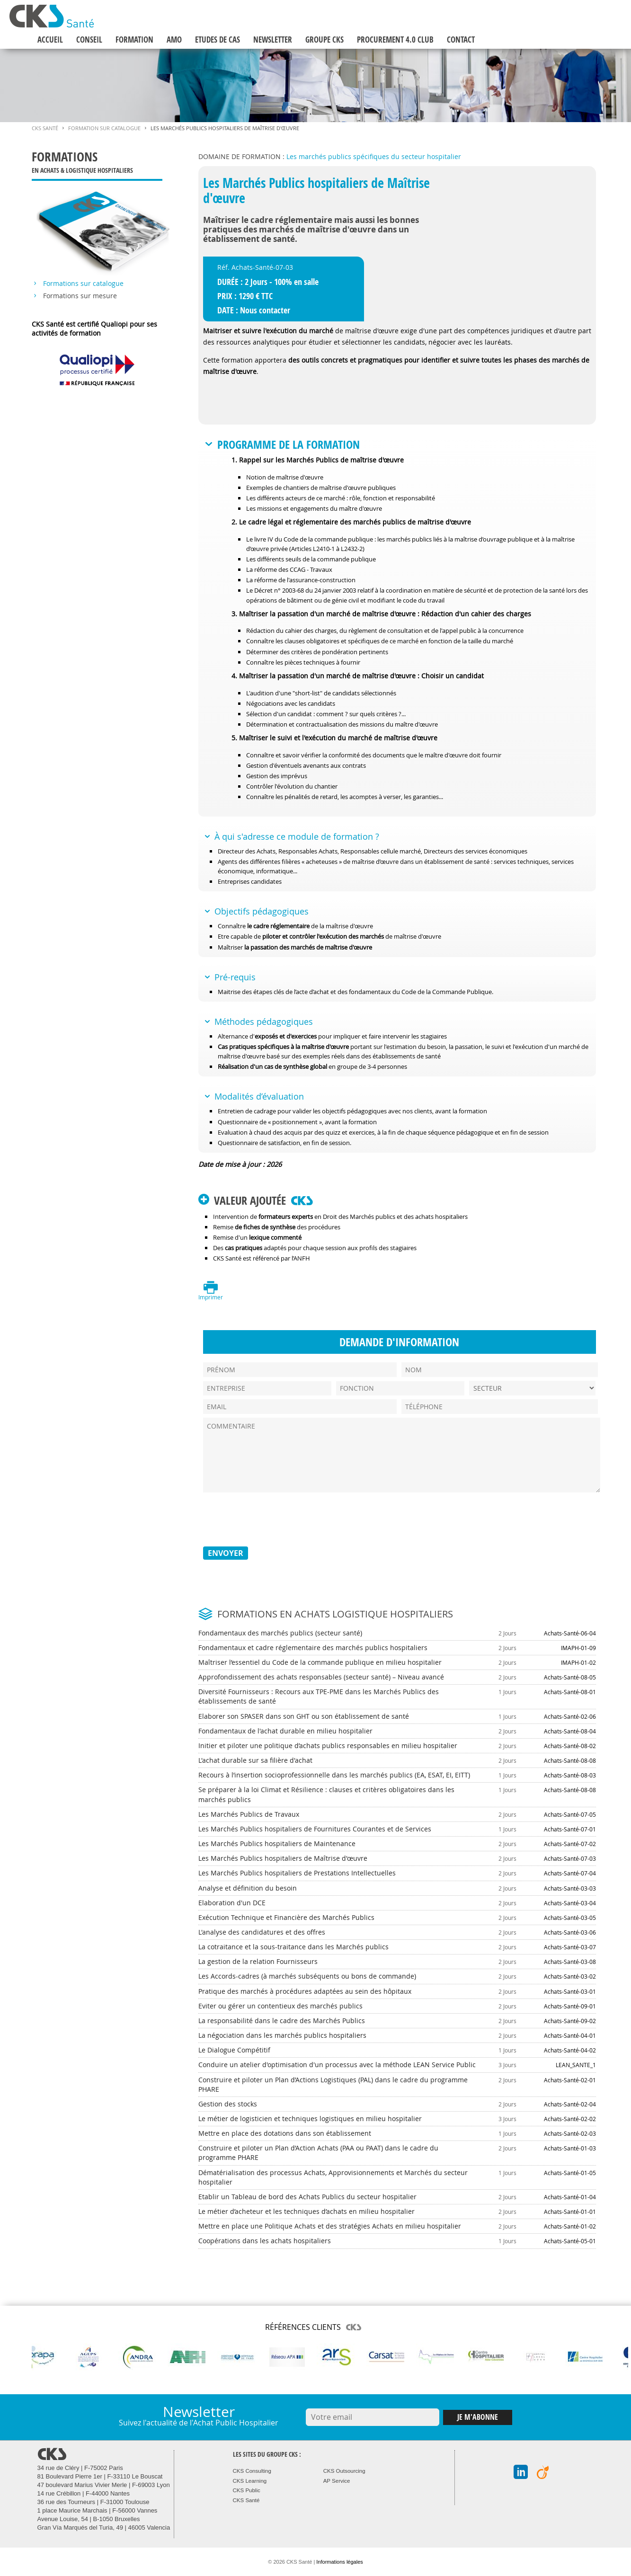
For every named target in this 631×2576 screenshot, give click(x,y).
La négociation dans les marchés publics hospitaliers (282, 2035)
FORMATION (134, 39)
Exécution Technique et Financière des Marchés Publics (286, 1917)
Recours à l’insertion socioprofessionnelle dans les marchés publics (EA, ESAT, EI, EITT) (334, 1774)
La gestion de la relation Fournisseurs (258, 1961)
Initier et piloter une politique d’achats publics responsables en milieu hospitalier (327, 1745)
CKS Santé (45, 128)
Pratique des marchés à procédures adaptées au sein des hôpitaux (304, 1991)
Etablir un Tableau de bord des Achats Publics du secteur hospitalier (307, 2196)
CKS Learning (250, 2481)
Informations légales (339, 2562)
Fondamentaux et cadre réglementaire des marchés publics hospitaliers (312, 1647)
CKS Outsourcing (344, 2471)
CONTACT (461, 39)
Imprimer (210, 1297)
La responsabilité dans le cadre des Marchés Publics (281, 2020)
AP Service (336, 2481)
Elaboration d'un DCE (232, 1902)
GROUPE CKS (324, 39)
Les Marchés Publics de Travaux (248, 1814)
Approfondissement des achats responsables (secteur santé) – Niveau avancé (321, 1676)
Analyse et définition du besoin (247, 1887)
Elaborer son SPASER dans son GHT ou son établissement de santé (303, 1716)
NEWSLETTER (272, 39)
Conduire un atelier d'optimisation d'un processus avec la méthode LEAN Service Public (337, 2064)
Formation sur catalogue (104, 128)
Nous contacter (265, 310)
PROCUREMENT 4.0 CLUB (395, 39)
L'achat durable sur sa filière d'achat (255, 1760)
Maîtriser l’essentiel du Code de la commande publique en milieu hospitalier (320, 1662)
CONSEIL (89, 39)
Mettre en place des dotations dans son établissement (284, 2133)
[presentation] (275, 1518)
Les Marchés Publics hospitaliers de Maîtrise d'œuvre (282, 1858)
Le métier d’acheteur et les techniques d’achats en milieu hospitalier (306, 2211)
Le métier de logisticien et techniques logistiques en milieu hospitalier (310, 2118)
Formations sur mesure (80, 296)
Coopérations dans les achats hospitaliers (264, 2240)
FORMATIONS (97, 163)
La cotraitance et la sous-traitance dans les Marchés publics (293, 1946)
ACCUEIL (50, 39)
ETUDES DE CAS (217, 39)
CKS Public (246, 2490)
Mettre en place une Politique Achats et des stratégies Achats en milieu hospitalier (329, 2225)
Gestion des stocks (227, 2103)
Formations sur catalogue (83, 283)
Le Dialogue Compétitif (234, 2049)
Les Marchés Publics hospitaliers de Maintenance (276, 1843)
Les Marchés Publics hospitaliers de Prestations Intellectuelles (297, 1872)
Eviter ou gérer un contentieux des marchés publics (280, 2005)
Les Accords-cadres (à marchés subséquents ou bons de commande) (307, 1976)
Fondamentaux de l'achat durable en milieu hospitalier (285, 1730)
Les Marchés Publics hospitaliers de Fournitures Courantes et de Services (314, 1828)
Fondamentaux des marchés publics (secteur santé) (280, 1632)
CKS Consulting (252, 2471)
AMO (174, 39)
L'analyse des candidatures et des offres (261, 1932)
